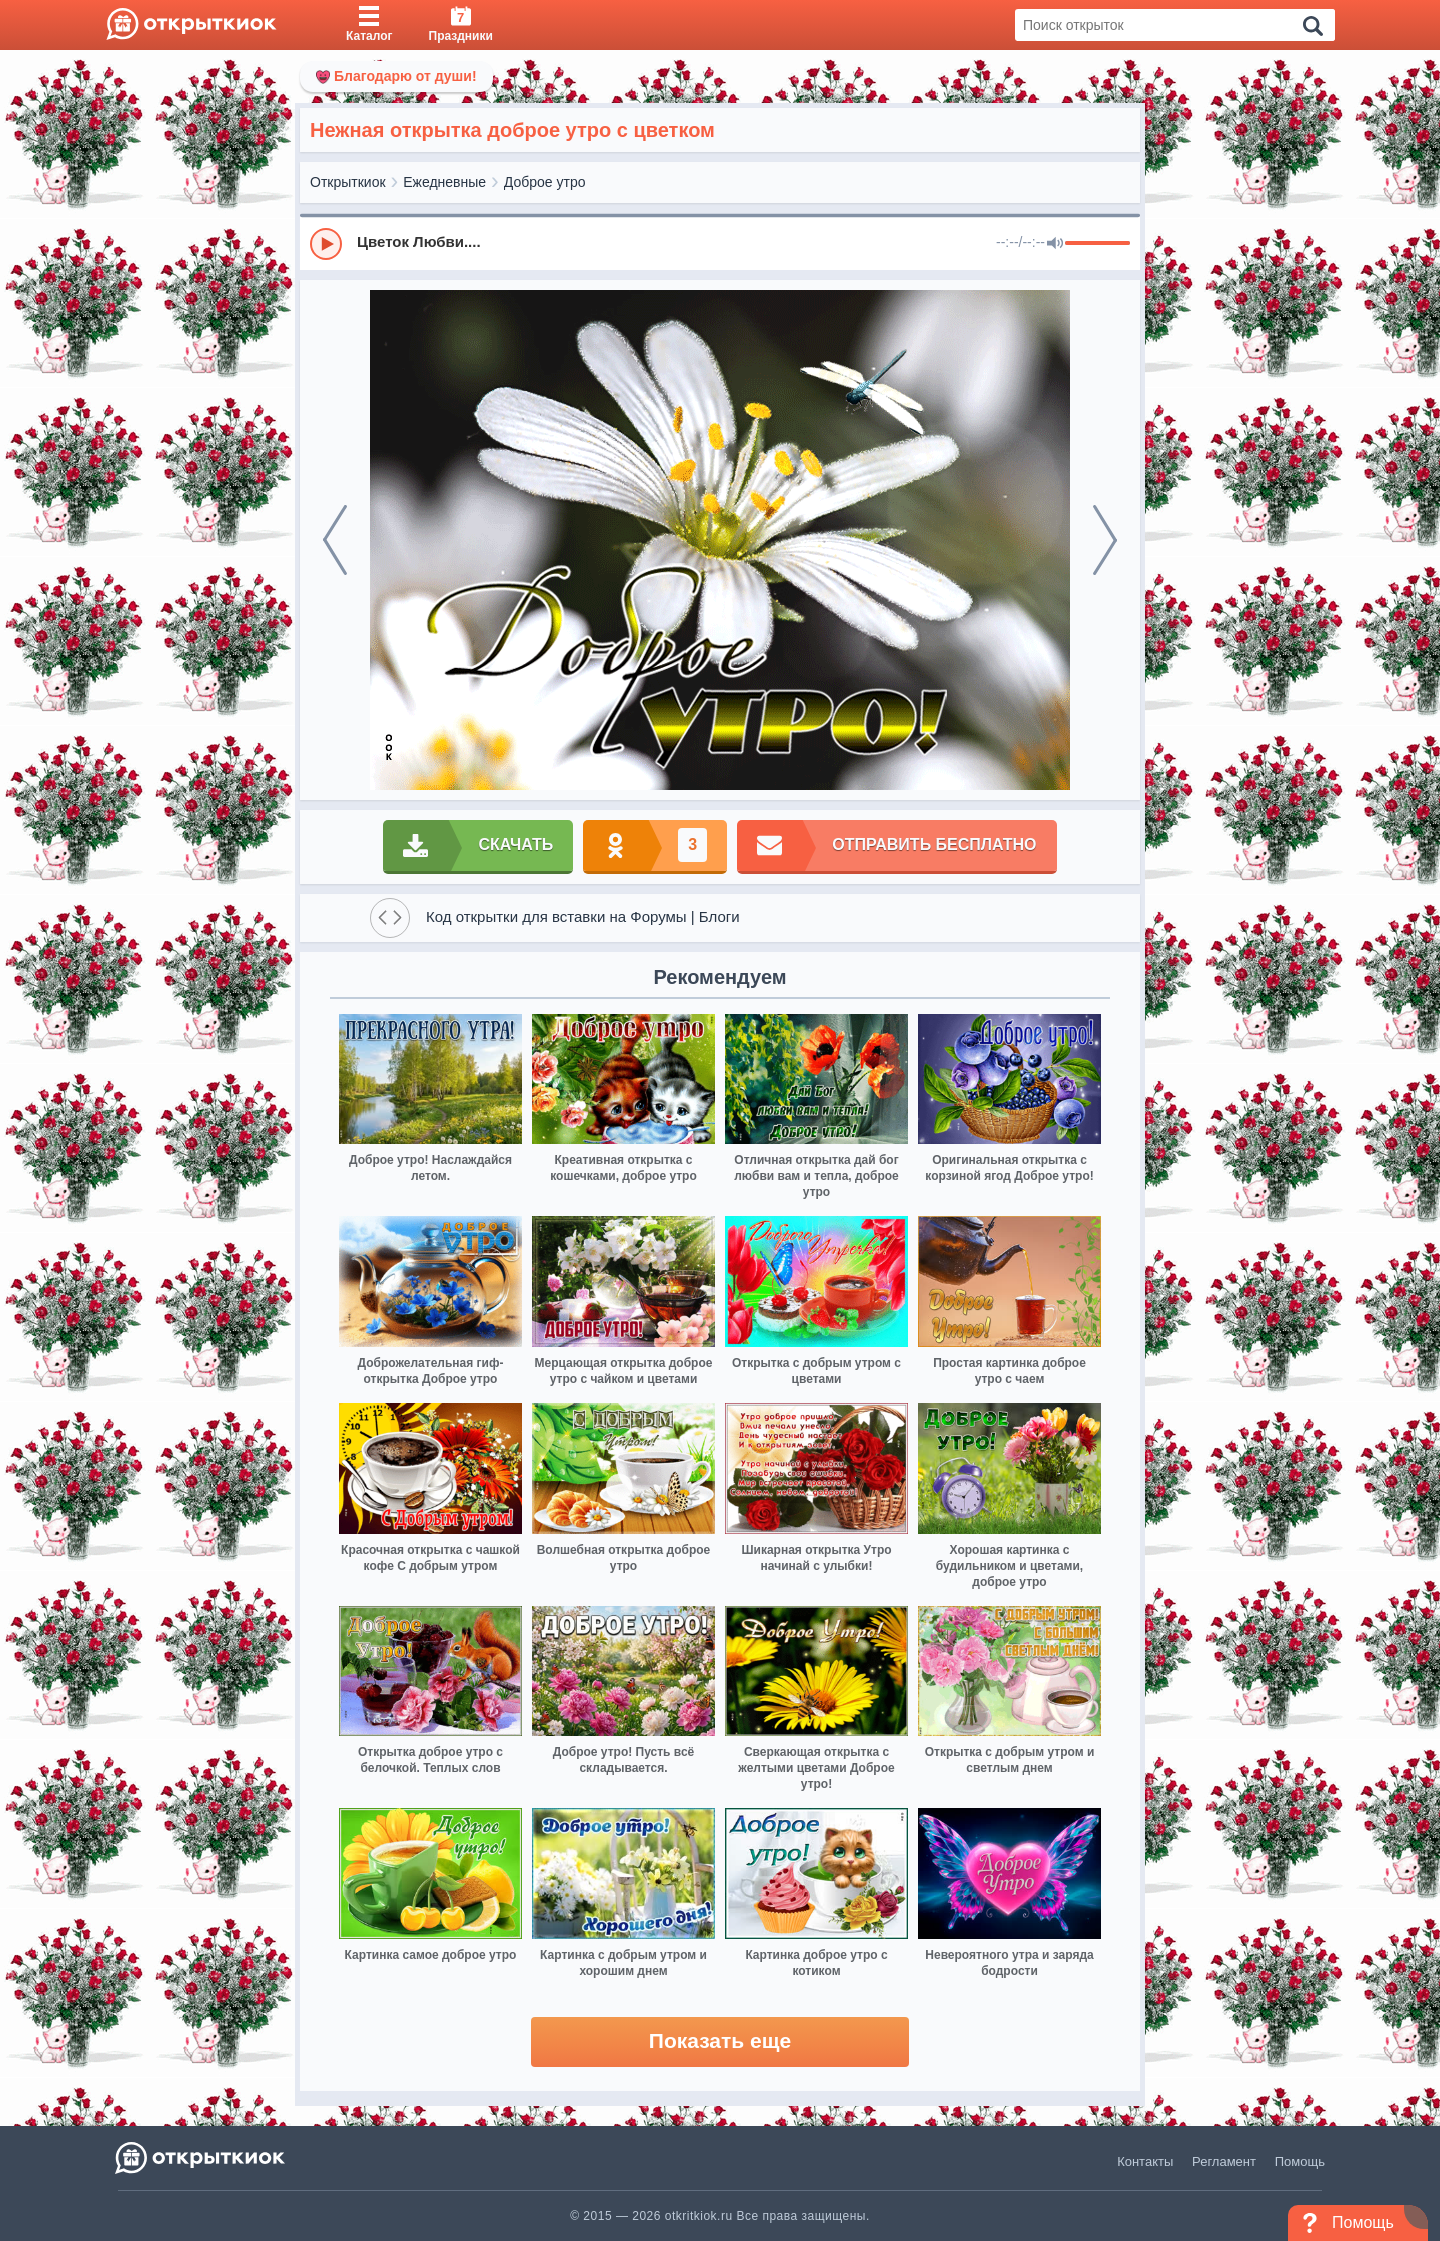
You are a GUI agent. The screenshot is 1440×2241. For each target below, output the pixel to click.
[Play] (326, 244)
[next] (1105, 540)
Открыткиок (348, 182)
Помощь (1300, 2161)
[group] (720, 243)
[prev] (335, 540)
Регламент (1224, 2161)
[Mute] (1055, 244)
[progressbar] (1097, 244)
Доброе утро (545, 182)
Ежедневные (444, 182)
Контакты (1145, 2161)
